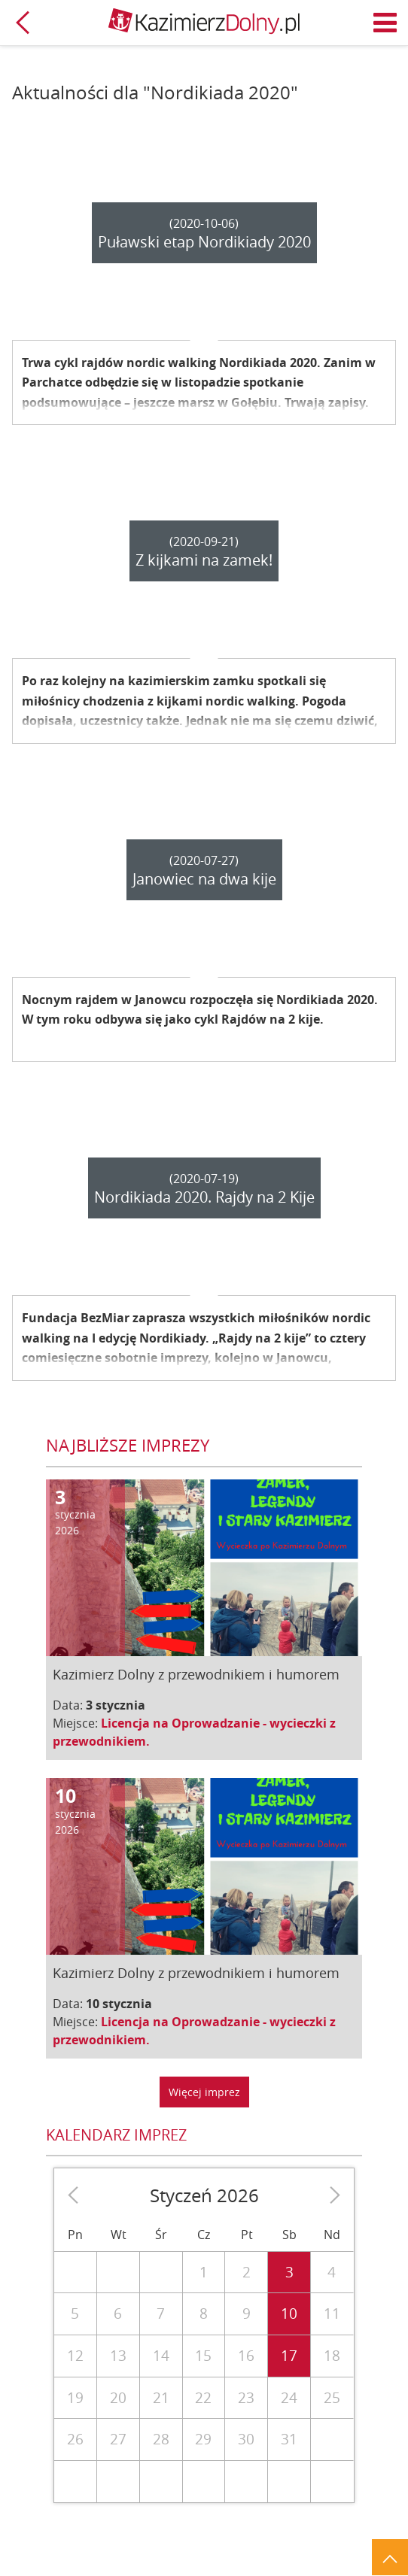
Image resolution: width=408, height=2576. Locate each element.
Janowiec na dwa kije (204, 879)
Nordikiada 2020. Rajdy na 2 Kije (204, 1197)
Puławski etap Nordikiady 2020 (204, 242)
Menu (385, 22)
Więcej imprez (204, 2092)
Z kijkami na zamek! (204, 560)
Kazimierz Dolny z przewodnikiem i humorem (196, 1674)
